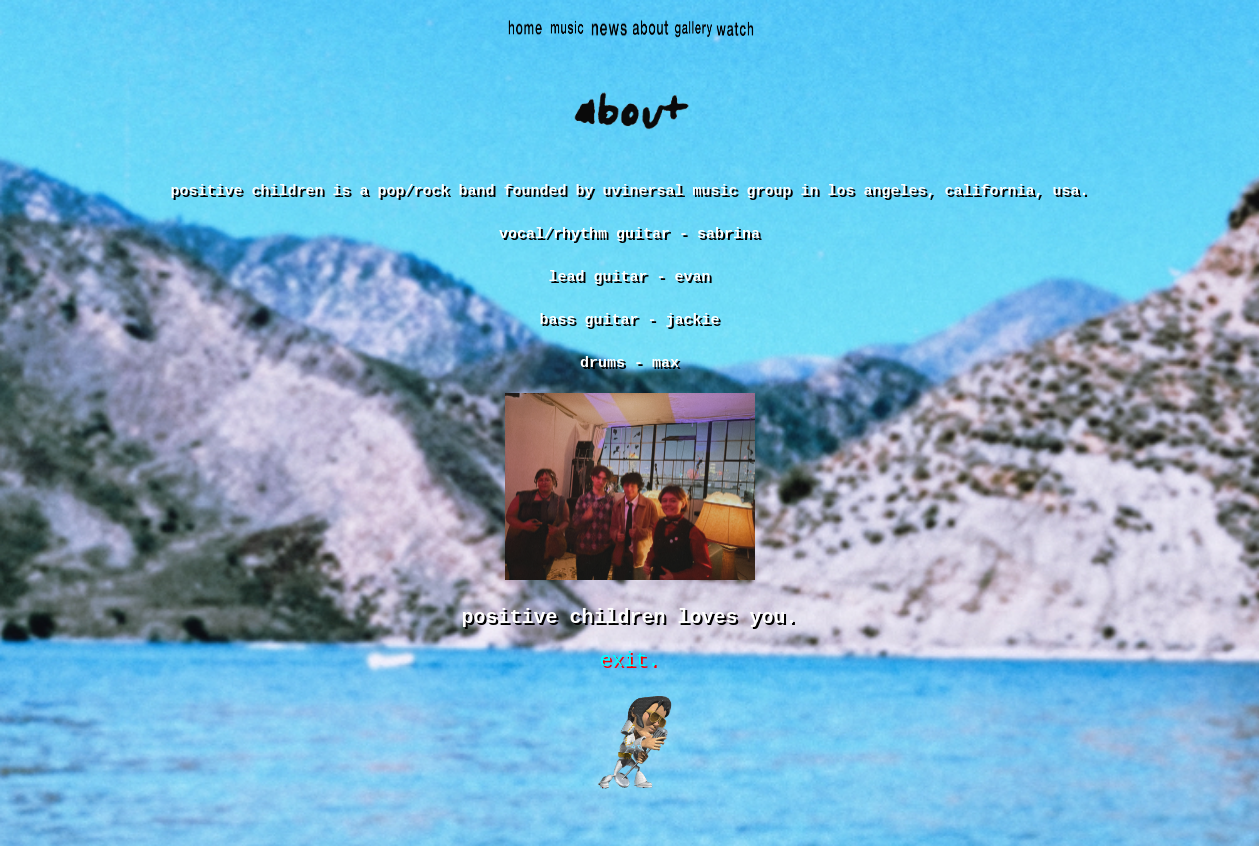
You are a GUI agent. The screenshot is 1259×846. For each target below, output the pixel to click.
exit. (630, 686)
